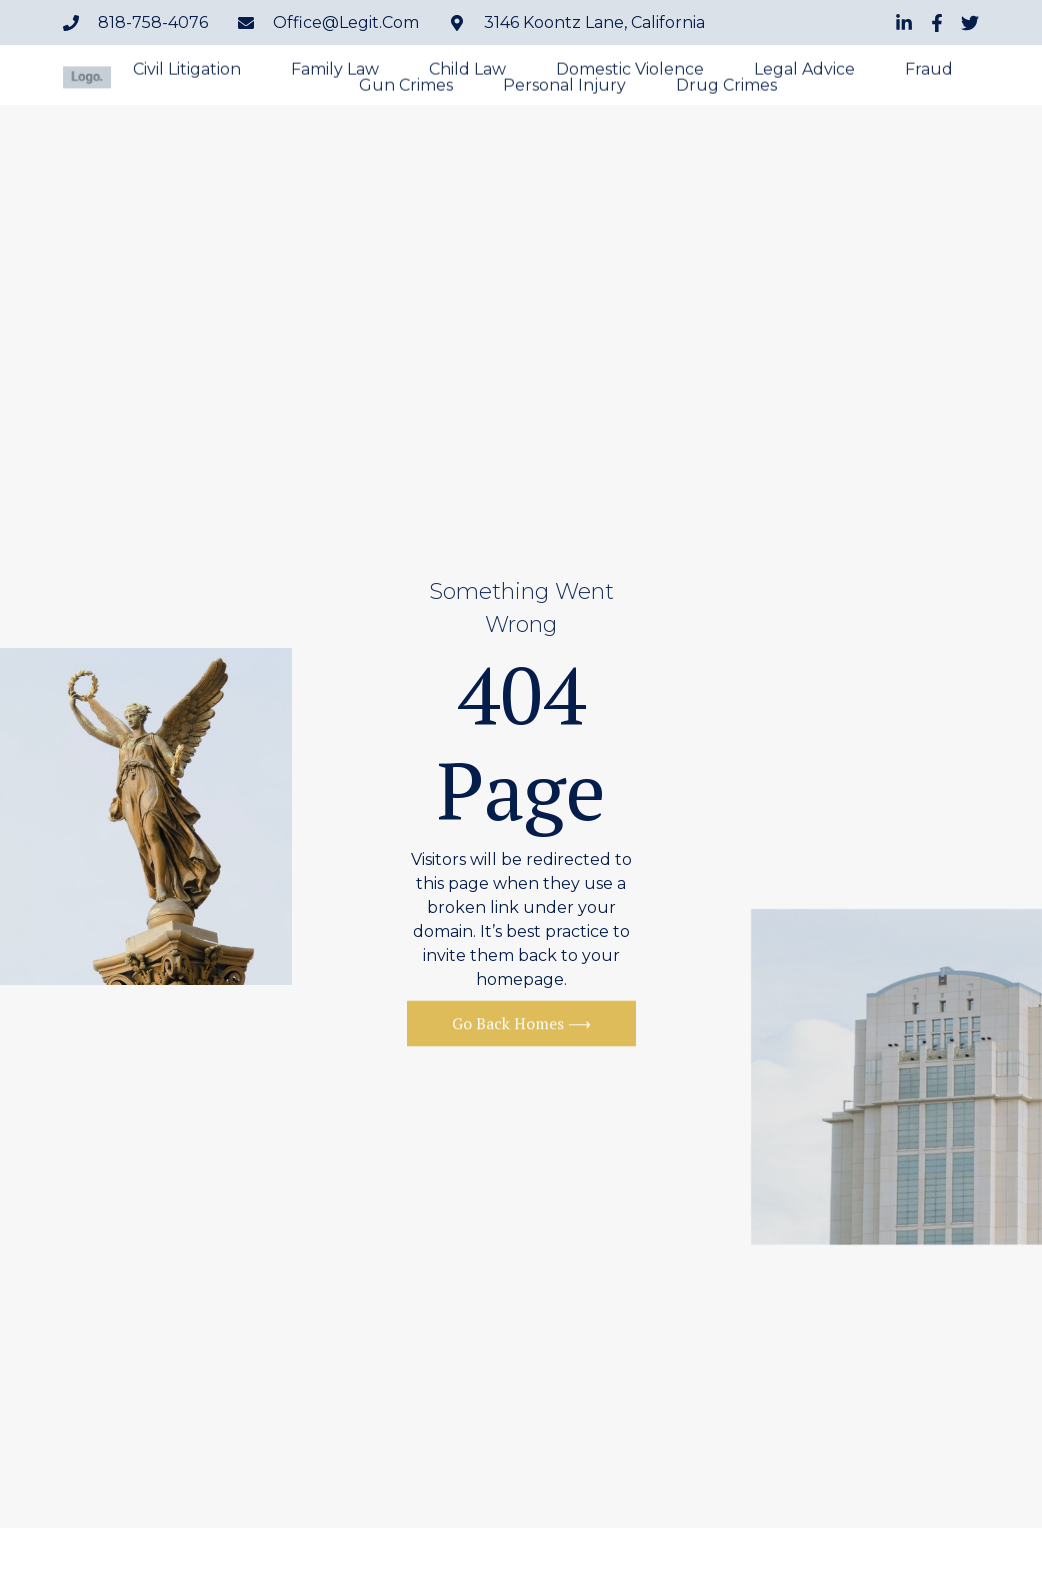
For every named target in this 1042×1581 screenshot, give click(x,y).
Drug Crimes (726, 88)
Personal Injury (564, 88)
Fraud (929, 72)
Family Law (335, 72)
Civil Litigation (187, 72)
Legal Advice (804, 72)
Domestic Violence (630, 72)
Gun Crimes (406, 88)
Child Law (467, 72)
